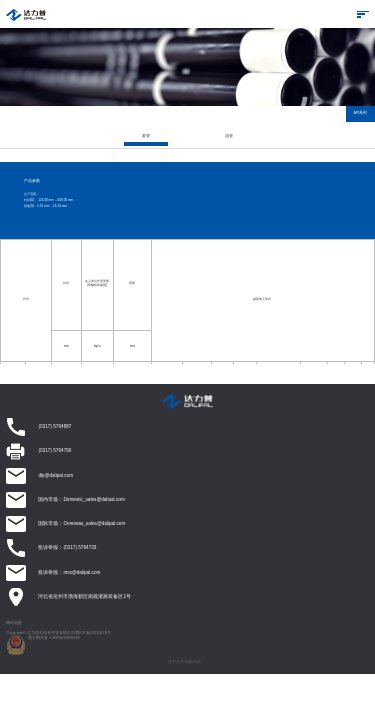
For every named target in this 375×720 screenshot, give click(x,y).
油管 (229, 136)
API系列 (361, 113)
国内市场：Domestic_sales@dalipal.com (81, 499)
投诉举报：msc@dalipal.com (69, 572)
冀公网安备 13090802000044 (53, 637)
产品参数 (32, 181)
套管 (146, 136)
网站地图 (14, 622)
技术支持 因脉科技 (184, 661)
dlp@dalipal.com (55, 475)
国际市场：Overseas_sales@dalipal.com (81, 523)
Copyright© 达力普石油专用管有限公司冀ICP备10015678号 (58, 632)
